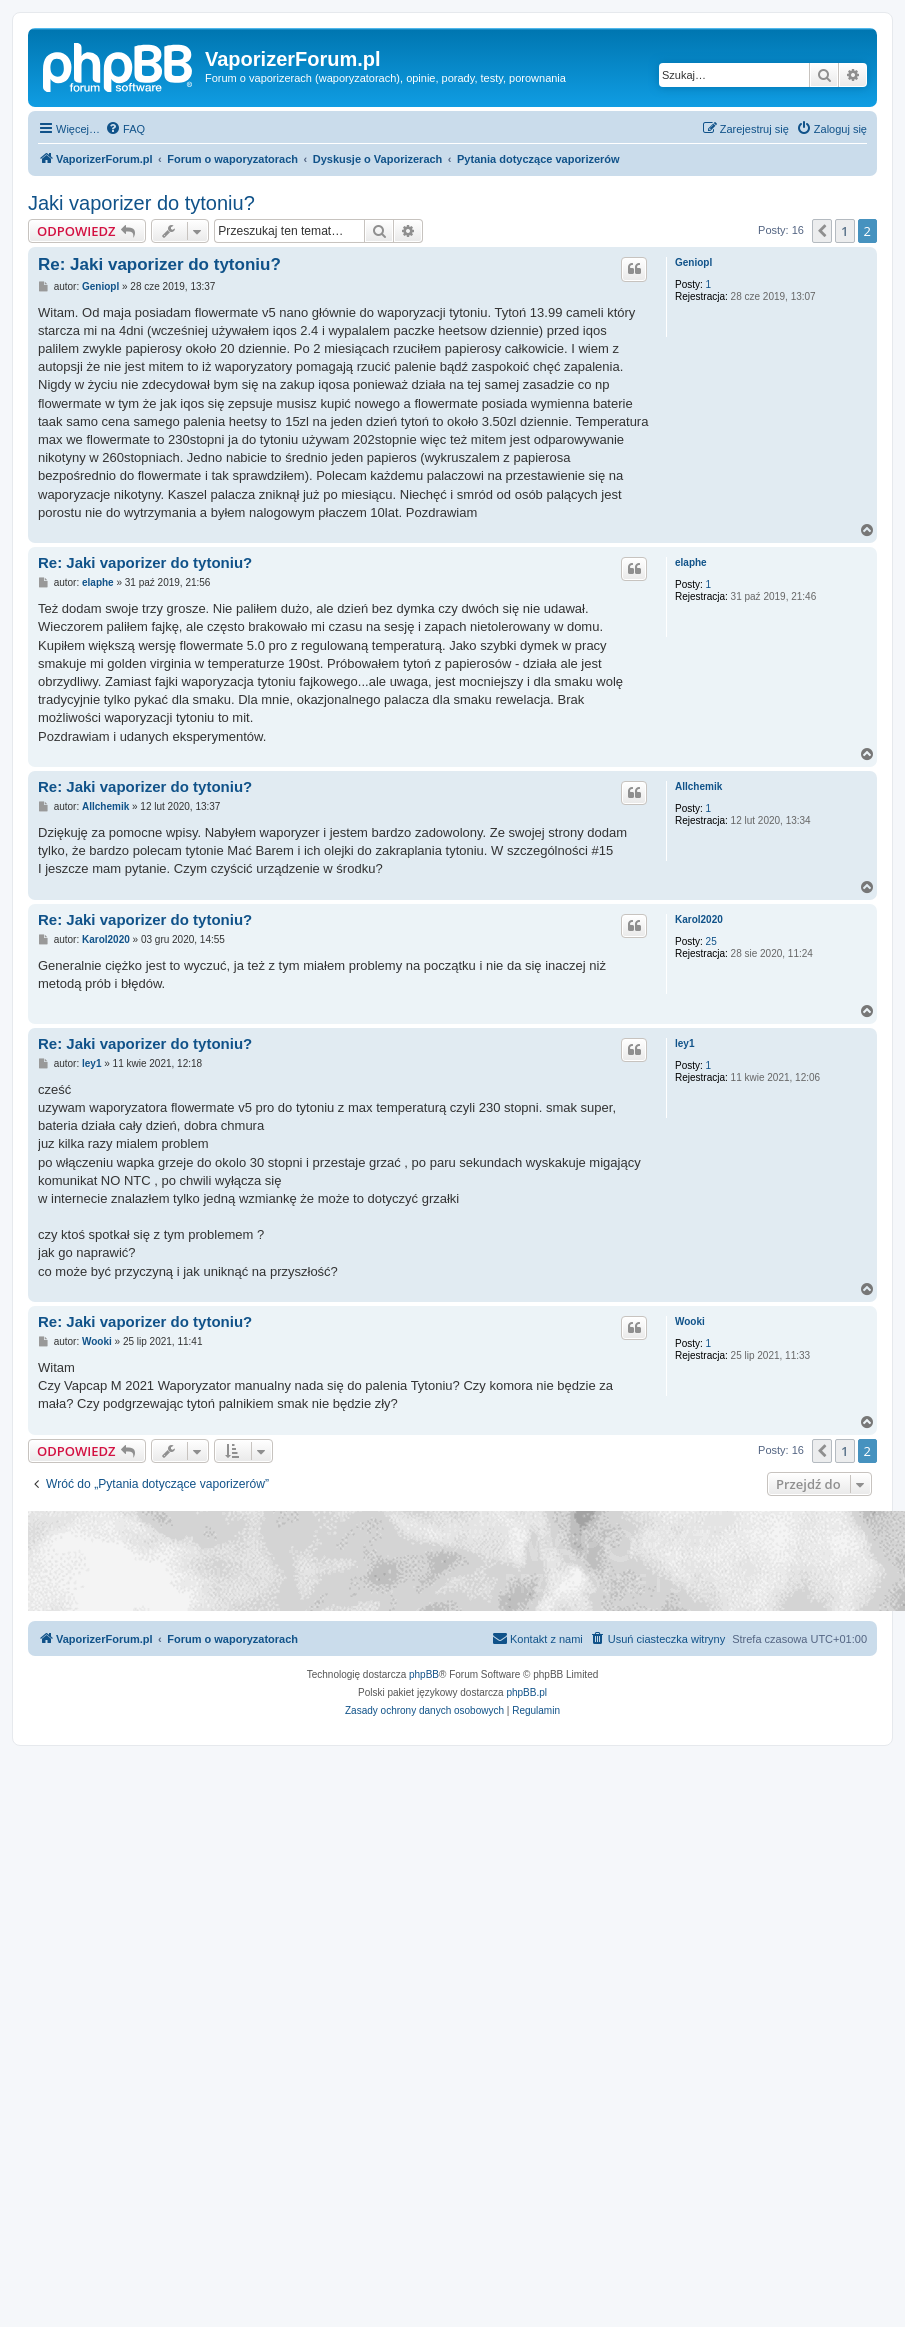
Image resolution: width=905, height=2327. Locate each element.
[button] (822, 231)
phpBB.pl (526, 1692)
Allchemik (698, 786)
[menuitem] (125, 129)
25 (711, 941)
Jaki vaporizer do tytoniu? (141, 203)
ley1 (684, 1043)
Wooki (690, 1321)
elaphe (691, 562)
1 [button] (844, 231)
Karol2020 (699, 919)
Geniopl (693, 262)
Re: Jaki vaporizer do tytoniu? (159, 264)
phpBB (424, 1674)
